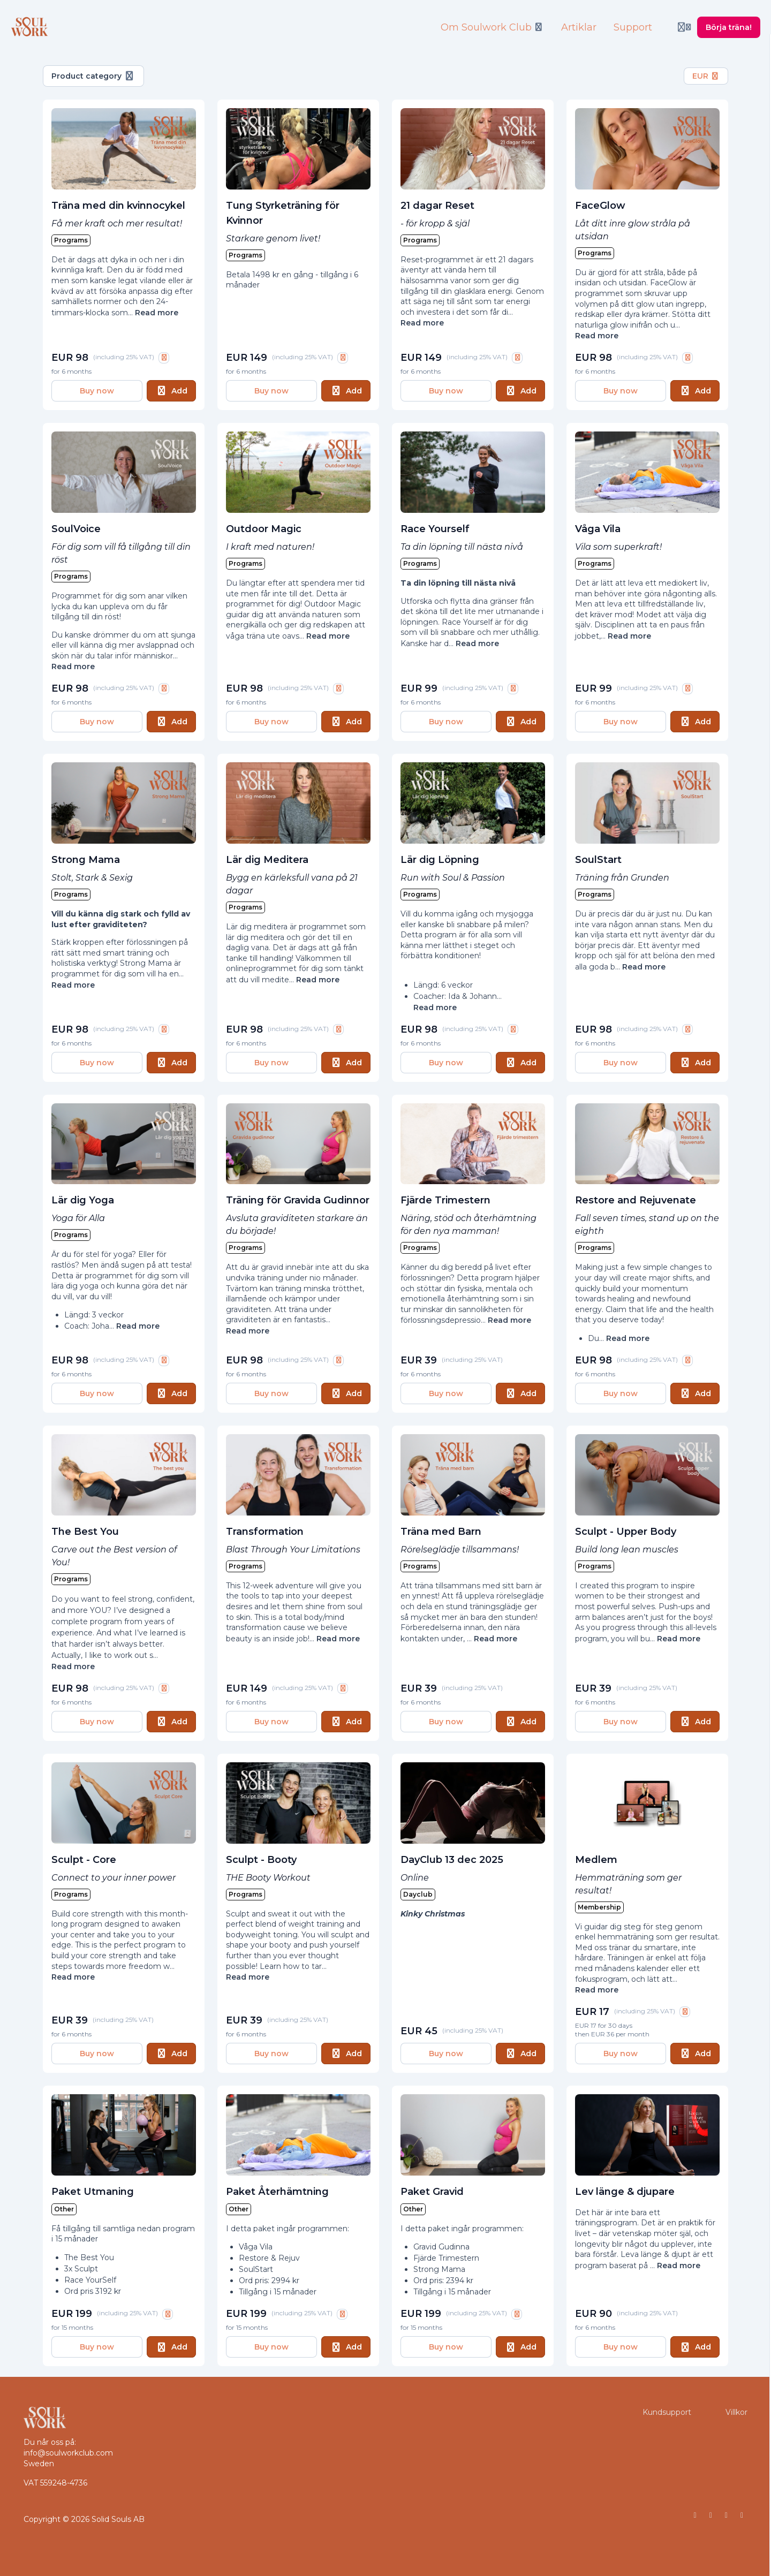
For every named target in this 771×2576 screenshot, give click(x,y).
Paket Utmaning (92, 2192)
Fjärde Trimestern (445, 1200)
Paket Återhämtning (277, 2192)
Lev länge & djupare (625, 2192)
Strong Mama (85, 860)
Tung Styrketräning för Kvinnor (282, 213)
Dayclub (418, 1894)
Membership (599, 1907)
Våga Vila (598, 529)
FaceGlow (600, 205)
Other (64, 2209)
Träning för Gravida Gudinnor (297, 1200)
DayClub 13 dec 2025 (451, 1860)
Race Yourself (435, 529)
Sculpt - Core (83, 1860)
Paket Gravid (432, 2192)
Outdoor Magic (263, 529)
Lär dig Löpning (439, 860)
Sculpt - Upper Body (625, 1531)
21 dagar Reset (437, 205)
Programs (71, 240)
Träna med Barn (440, 1531)
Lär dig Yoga (82, 1200)
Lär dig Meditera (267, 860)
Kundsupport (666, 2412)
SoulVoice (76, 529)
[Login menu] (684, 27)
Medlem (596, 1860)
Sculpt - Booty (261, 1860)
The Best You (85, 1531)
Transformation (265, 1531)
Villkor (736, 2412)
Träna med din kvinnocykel (118, 205)
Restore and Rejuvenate (635, 1200)
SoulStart (598, 860)
